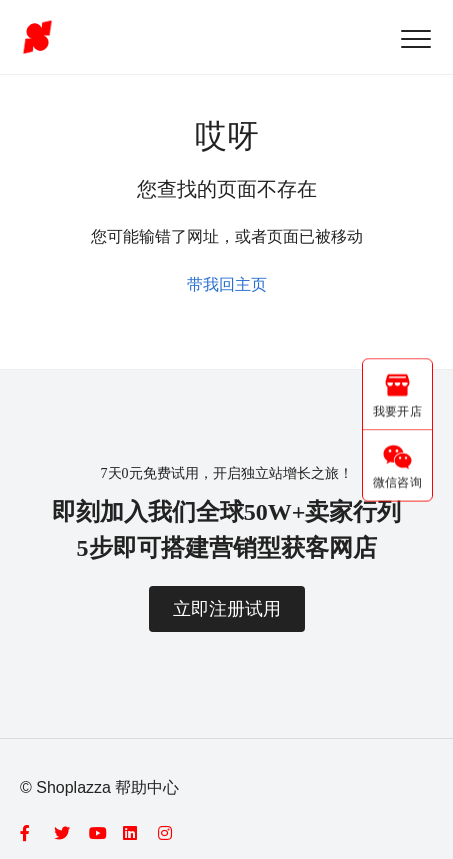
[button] (415, 38)
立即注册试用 (227, 609)
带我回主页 (227, 284)
